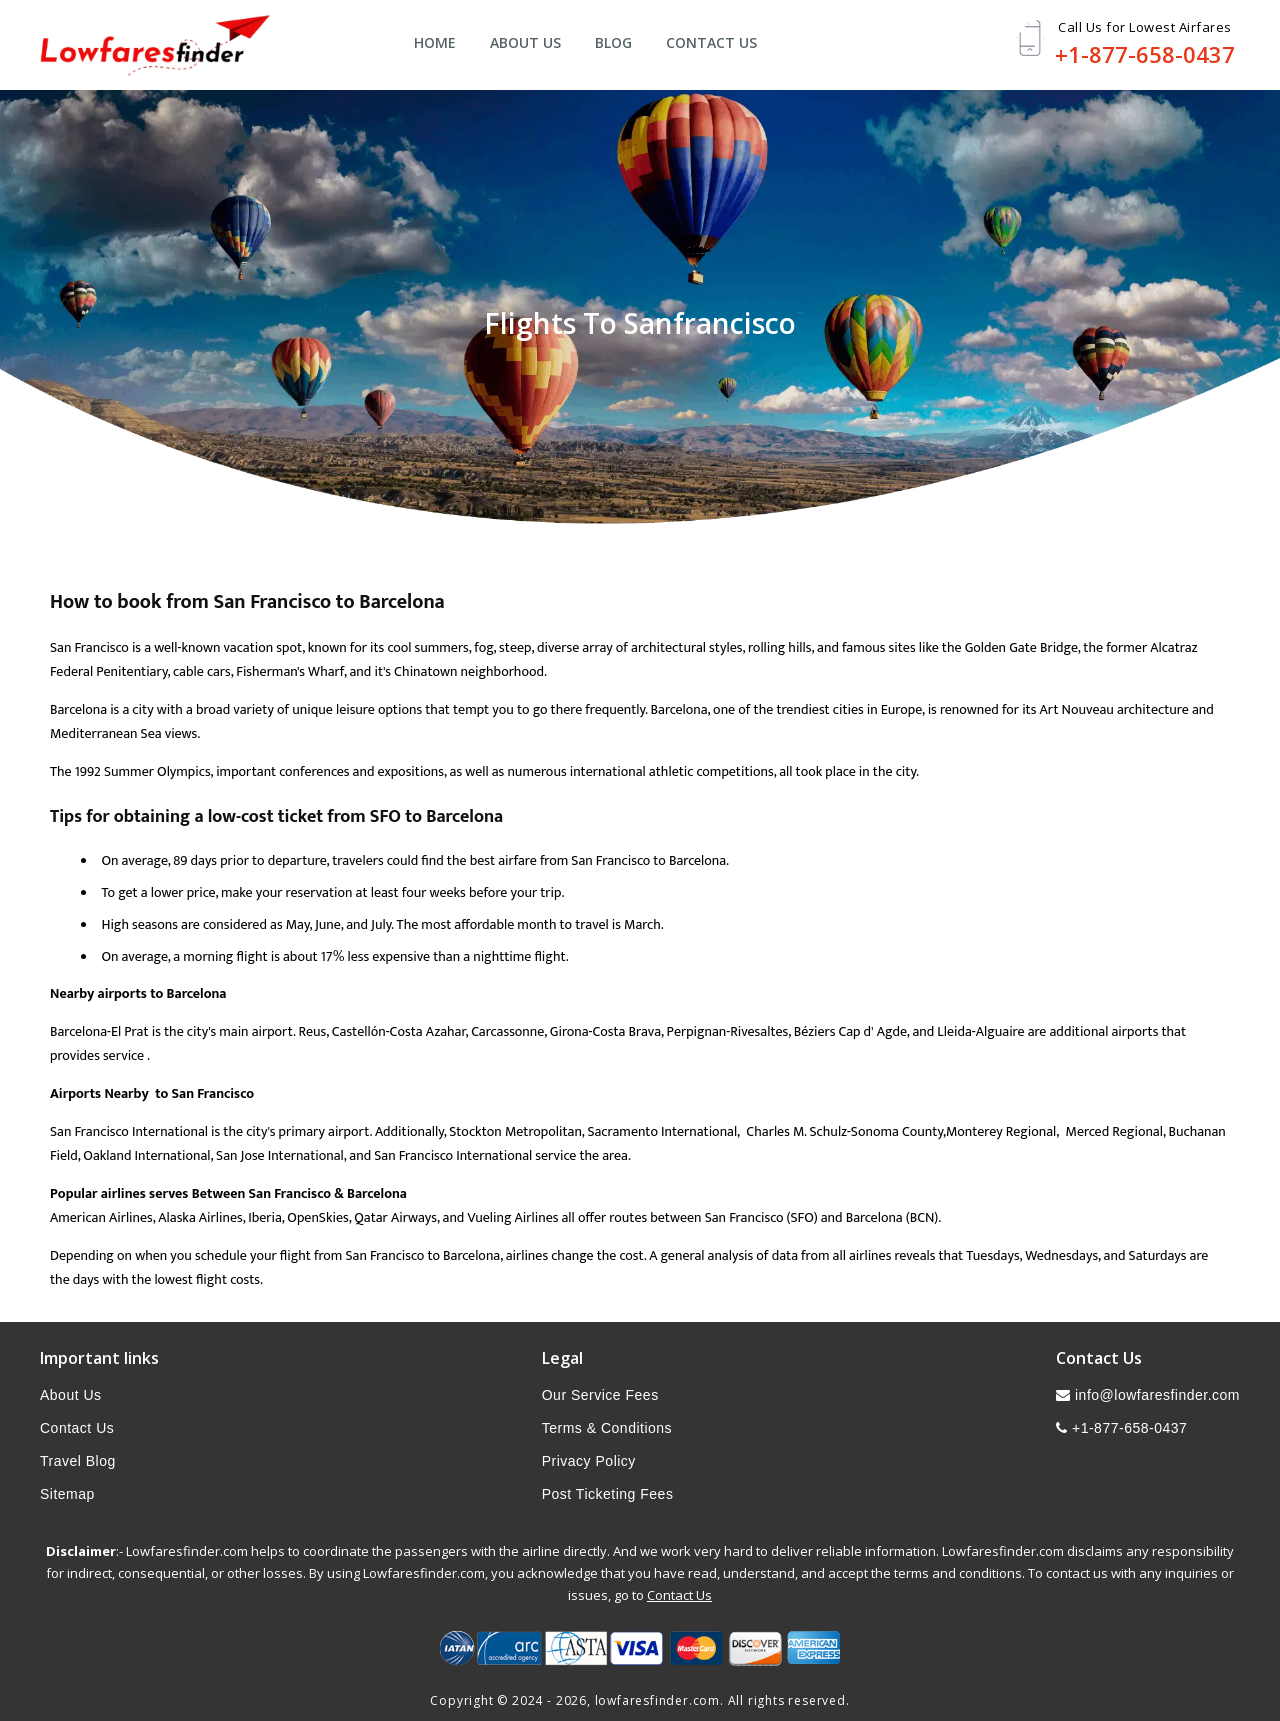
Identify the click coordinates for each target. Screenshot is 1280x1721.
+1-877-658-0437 (1145, 54)
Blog (613, 42)
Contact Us (711, 42)
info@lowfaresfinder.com (1148, 1395)
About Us (525, 42)
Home (435, 42)
